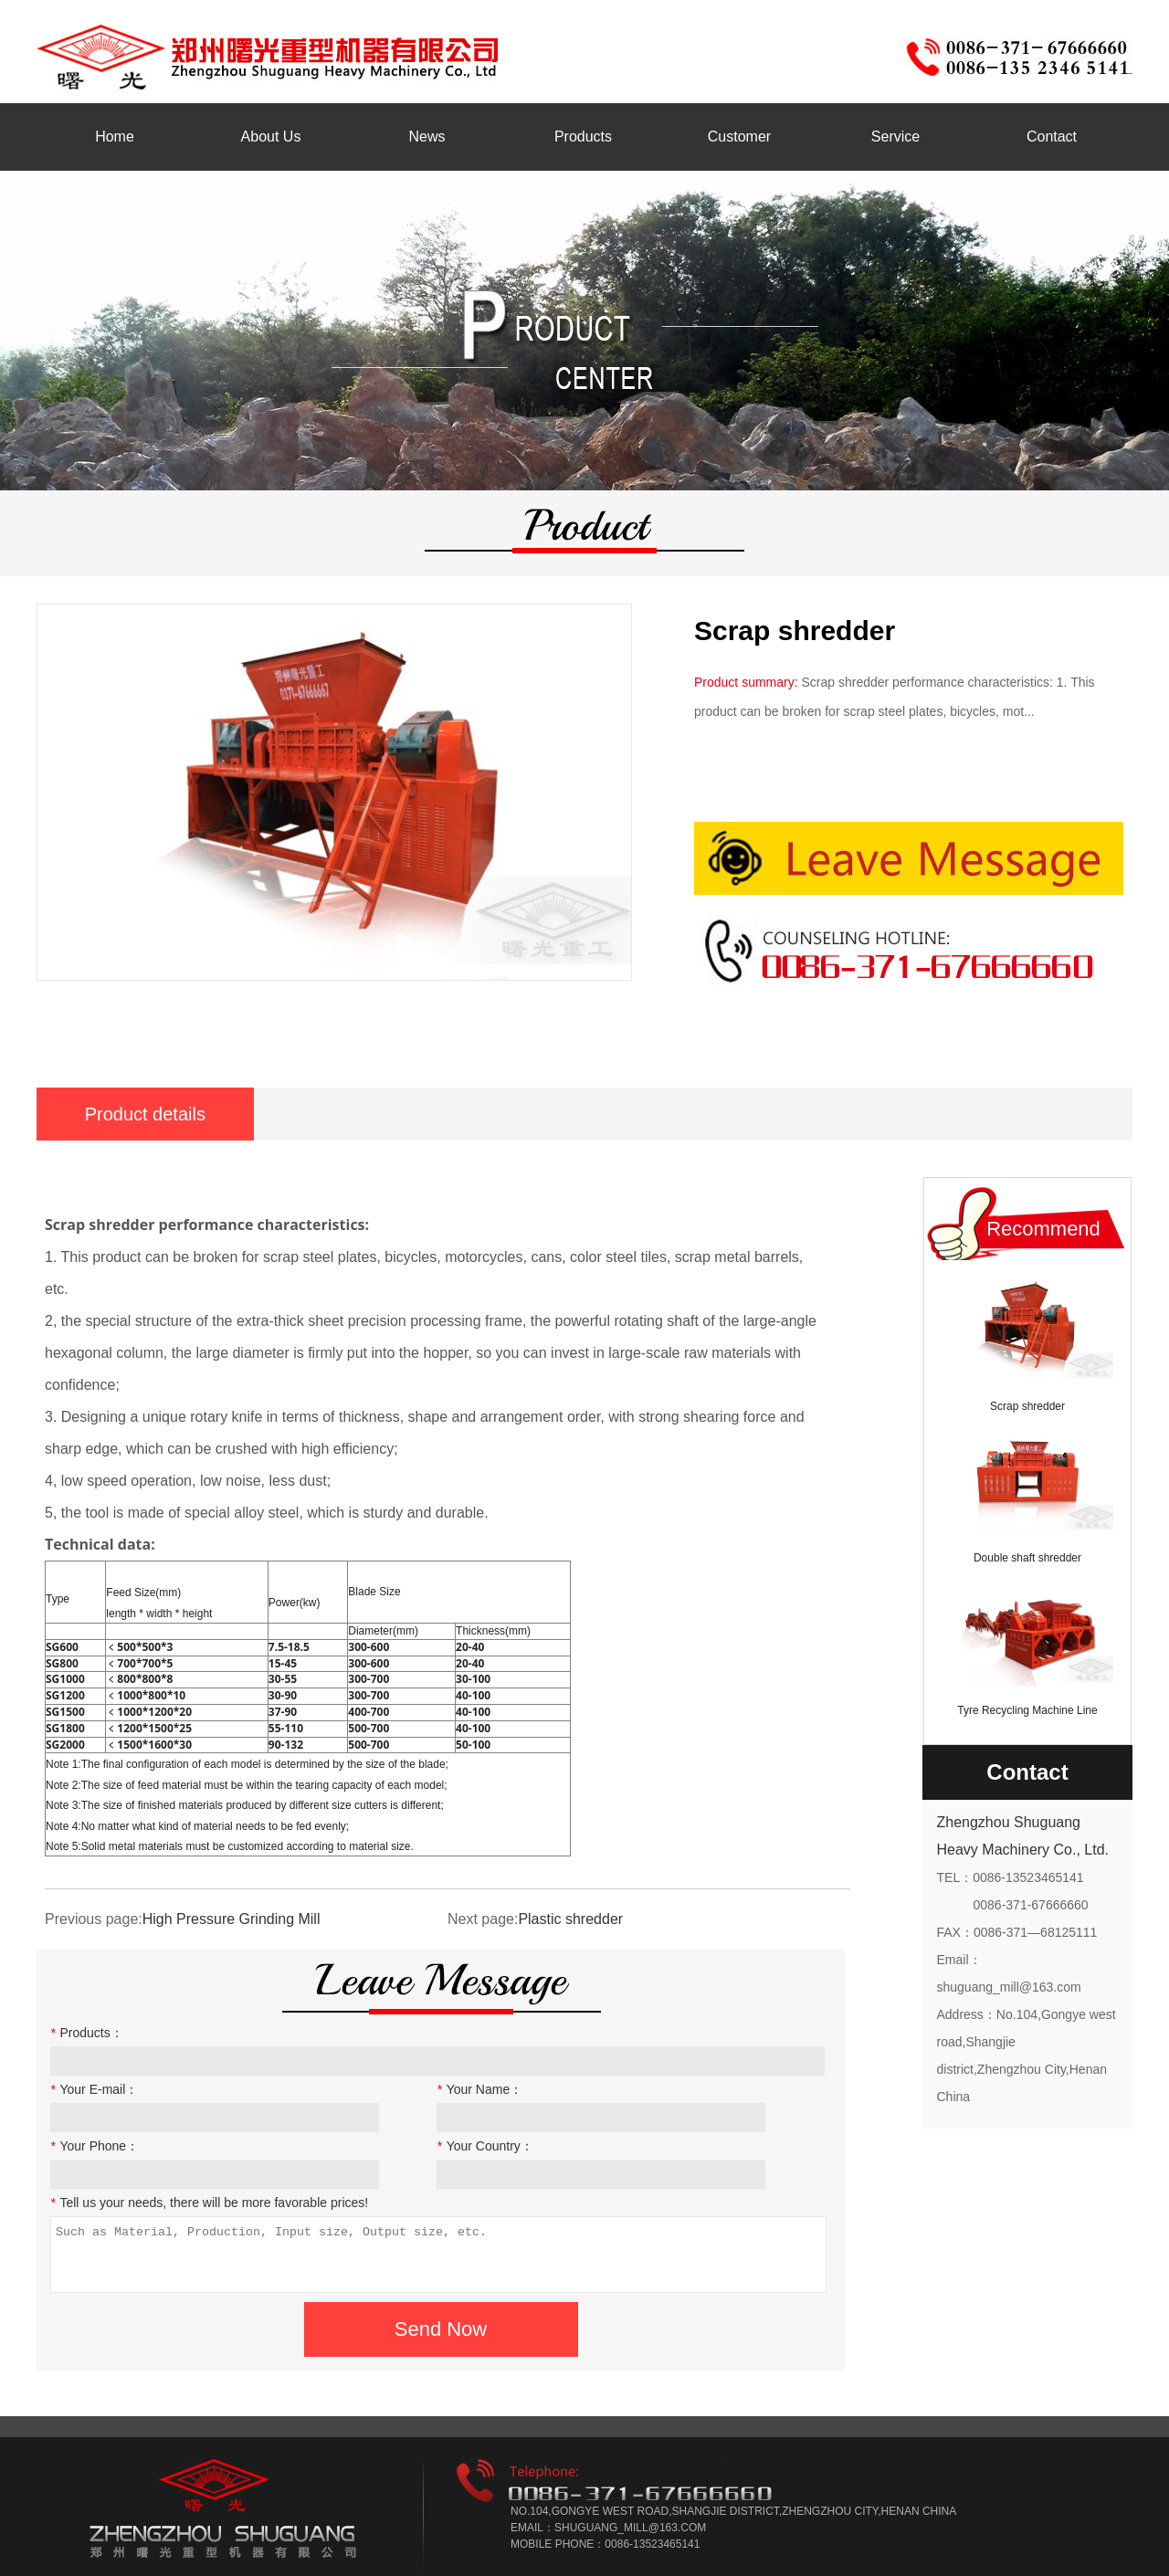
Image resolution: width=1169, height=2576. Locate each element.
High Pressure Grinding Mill (231, 1919)
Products (583, 136)
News (426, 136)
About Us (271, 136)
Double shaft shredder (1027, 1557)
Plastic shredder (570, 1919)
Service (895, 136)
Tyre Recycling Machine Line (1027, 1710)
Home (114, 136)
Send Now (441, 2329)
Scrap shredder (1027, 1406)
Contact (1052, 136)
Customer (739, 136)
